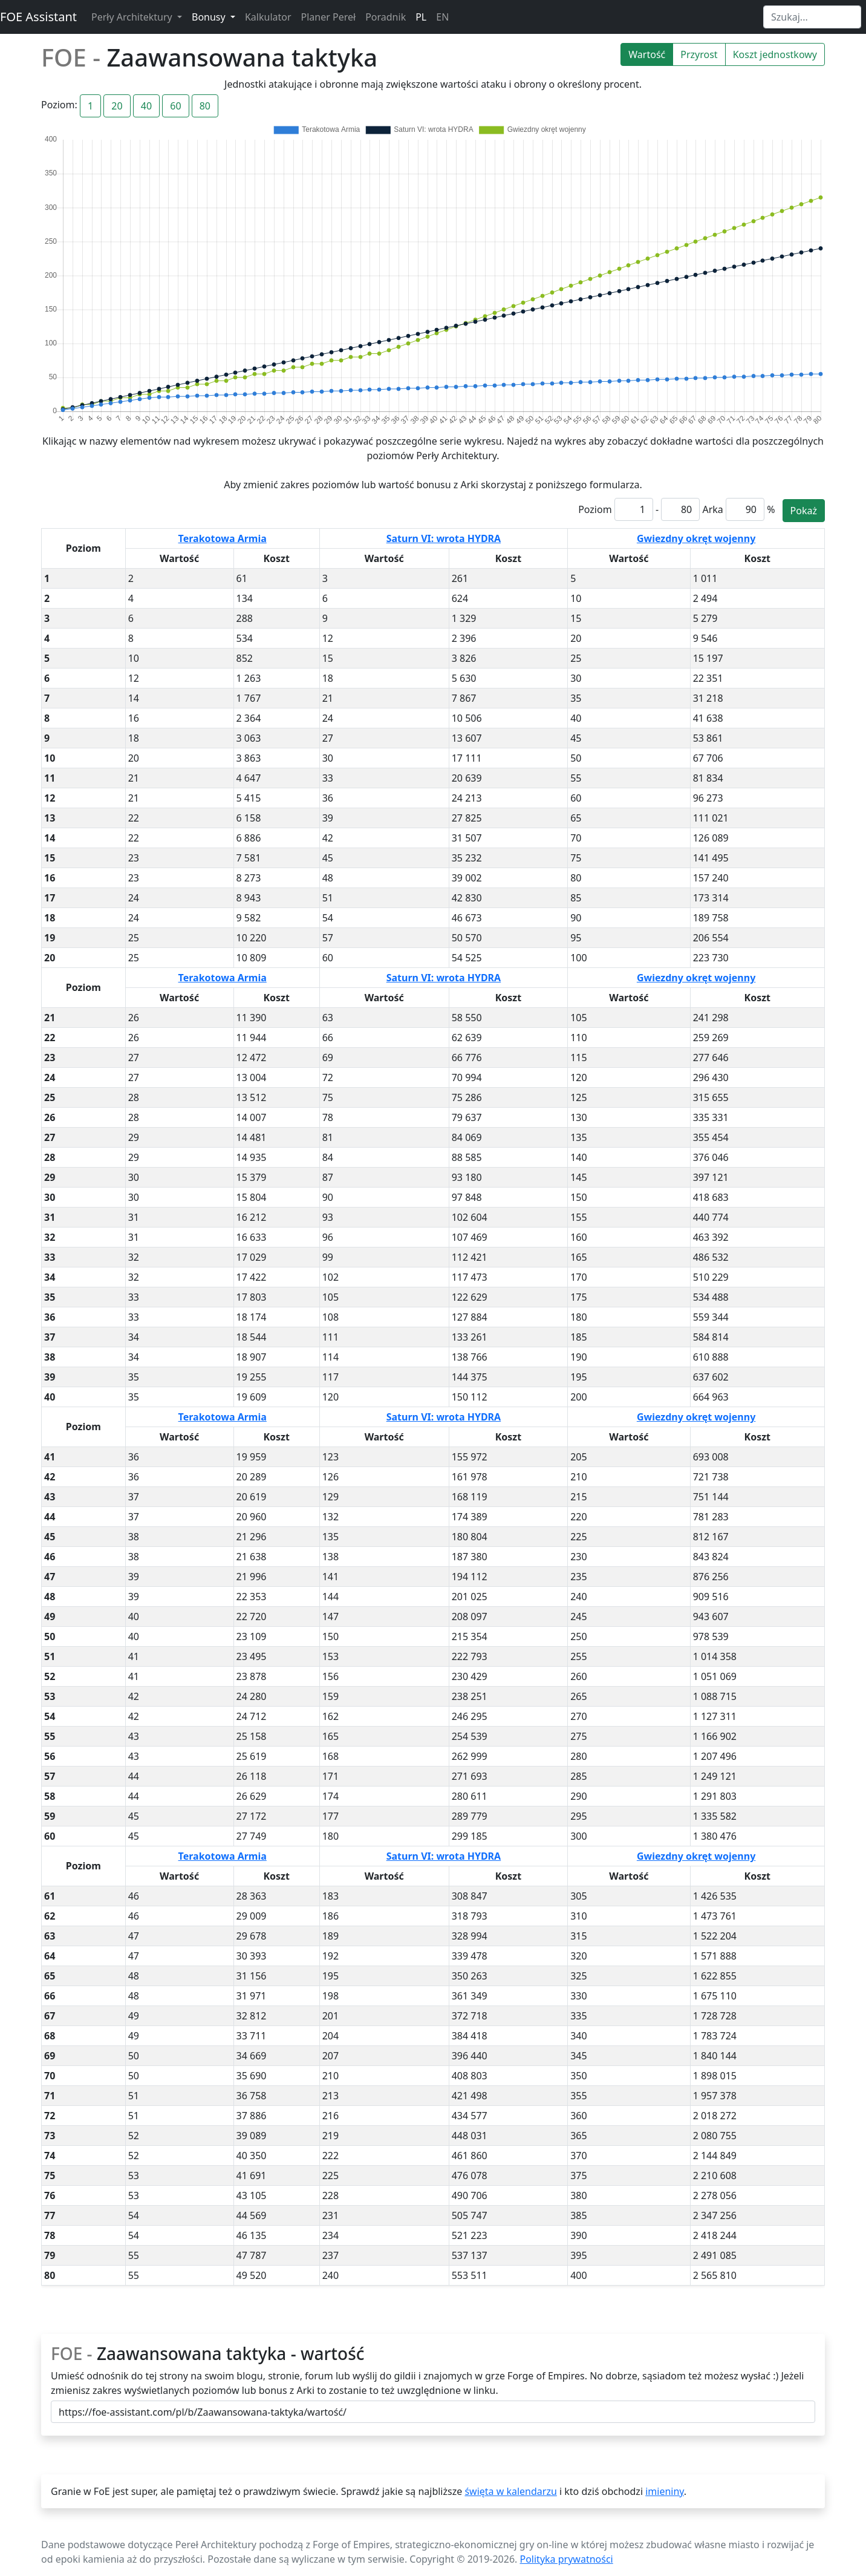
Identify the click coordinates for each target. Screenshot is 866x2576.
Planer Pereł (328, 17)
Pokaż (803, 510)
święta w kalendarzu (510, 2491)
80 (205, 106)
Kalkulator (268, 17)
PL (420, 17)
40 (146, 106)
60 (175, 106)
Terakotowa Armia (222, 538)
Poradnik (385, 17)
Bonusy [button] (210, 17)
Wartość (646, 54)
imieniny (664, 2491)
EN (442, 17)
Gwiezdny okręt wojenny (696, 538)
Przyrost (698, 54)
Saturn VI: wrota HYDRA (443, 538)
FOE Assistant (38, 16)
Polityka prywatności (566, 2559)
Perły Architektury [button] (133, 17)
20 (116, 106)
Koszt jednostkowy (775, 54)
